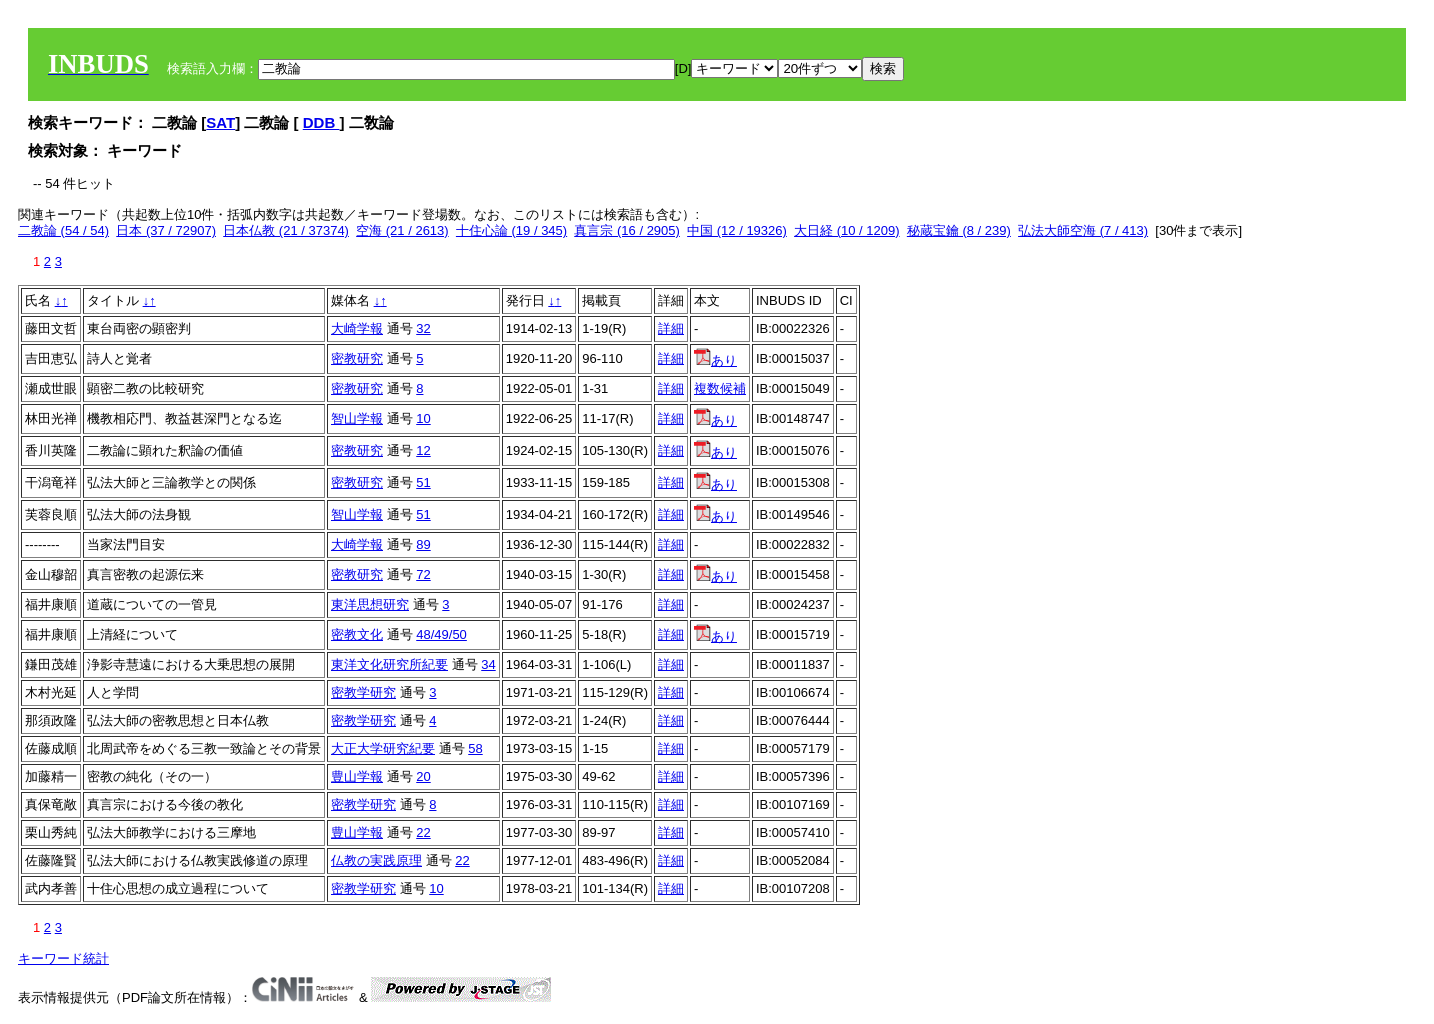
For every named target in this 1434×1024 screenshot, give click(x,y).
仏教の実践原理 (376, 860)
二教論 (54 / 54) (63, 230)
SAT (220, 122)
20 (423, 776)
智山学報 (357, 418)
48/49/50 (441, 634)
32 (423, 328)
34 (488, 664)
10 (423, 418)
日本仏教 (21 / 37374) (286, 230)
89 (423, 544)
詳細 (671, 328)
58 (475, 748)
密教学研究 (363, 692)
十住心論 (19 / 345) (511, 230)
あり (715, 360)
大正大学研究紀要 (383, 748)
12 (423, 450)
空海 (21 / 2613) (402, 230)
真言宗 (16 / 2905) (627, 230)
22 (423, 832)
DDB (321, 122)
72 (423, 574)
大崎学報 (357, 328)
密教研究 (357, 358)
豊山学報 (357, 776)
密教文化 (357, 634)
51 (423, 482)
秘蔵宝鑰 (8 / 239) (959, 230)
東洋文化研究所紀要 (389, 664)
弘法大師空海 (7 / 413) (1083, 230)
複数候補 (720, 388)
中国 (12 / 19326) (737, 230)
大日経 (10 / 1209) (847, 230)
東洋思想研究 (370, 604)
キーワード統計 (63, 958)
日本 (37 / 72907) (166, 230)
